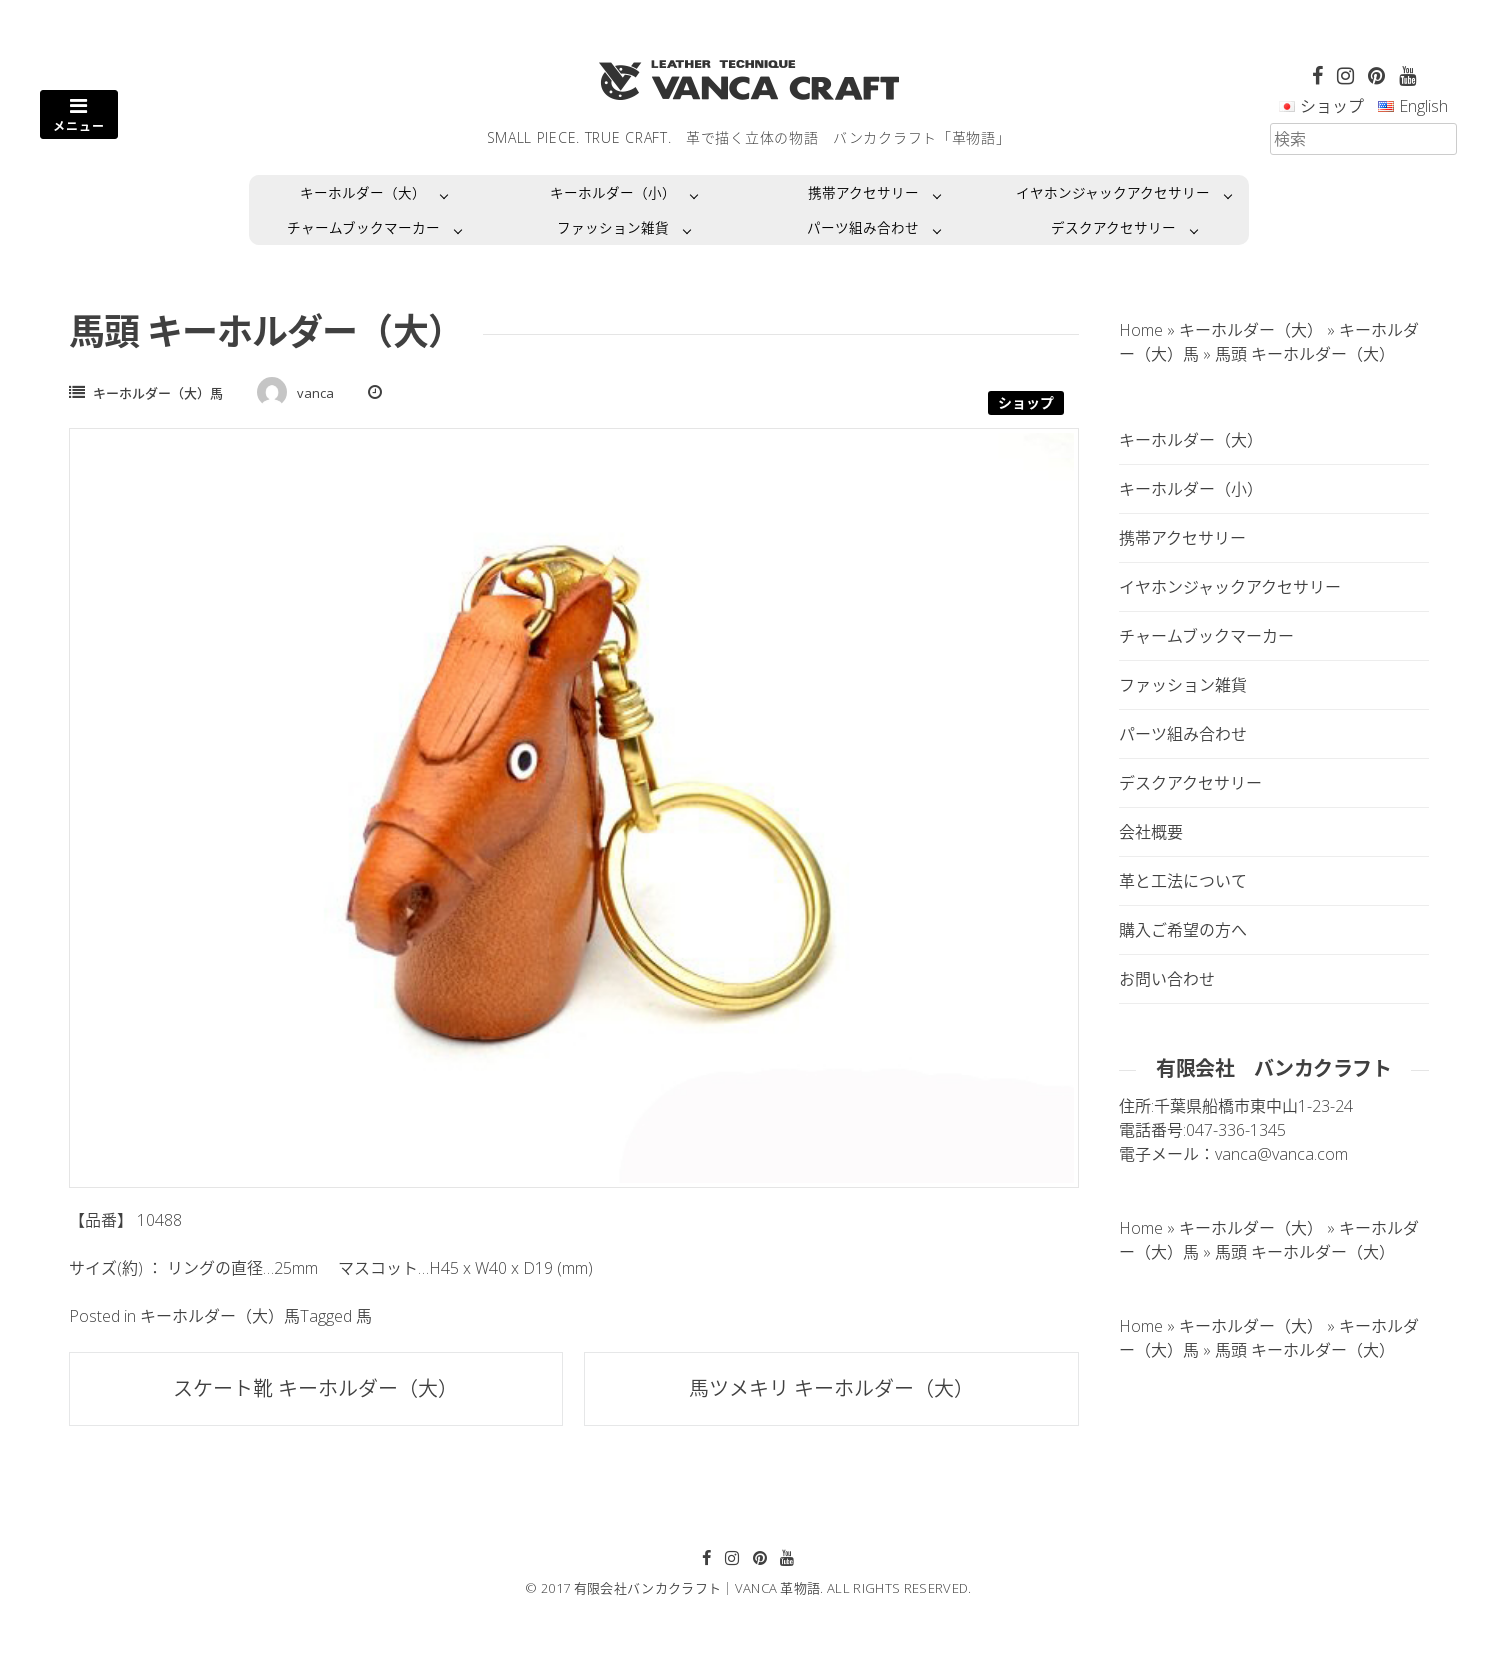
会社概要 (1151, 832)
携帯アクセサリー (863, 192)
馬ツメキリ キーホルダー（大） (831, 1388)
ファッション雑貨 (613, 227)
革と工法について (1183, 881)
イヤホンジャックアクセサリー (1113, 192)
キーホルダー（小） (613, 192)
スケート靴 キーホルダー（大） (315, 1388)
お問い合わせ (1167, 979)
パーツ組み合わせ (863, 227)
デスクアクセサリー (1113, 227)
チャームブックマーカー (363, 227)
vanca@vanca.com (1281, 1154)
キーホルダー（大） (363, 192)
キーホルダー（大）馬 (158, 393)
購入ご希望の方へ (1183, 930)
